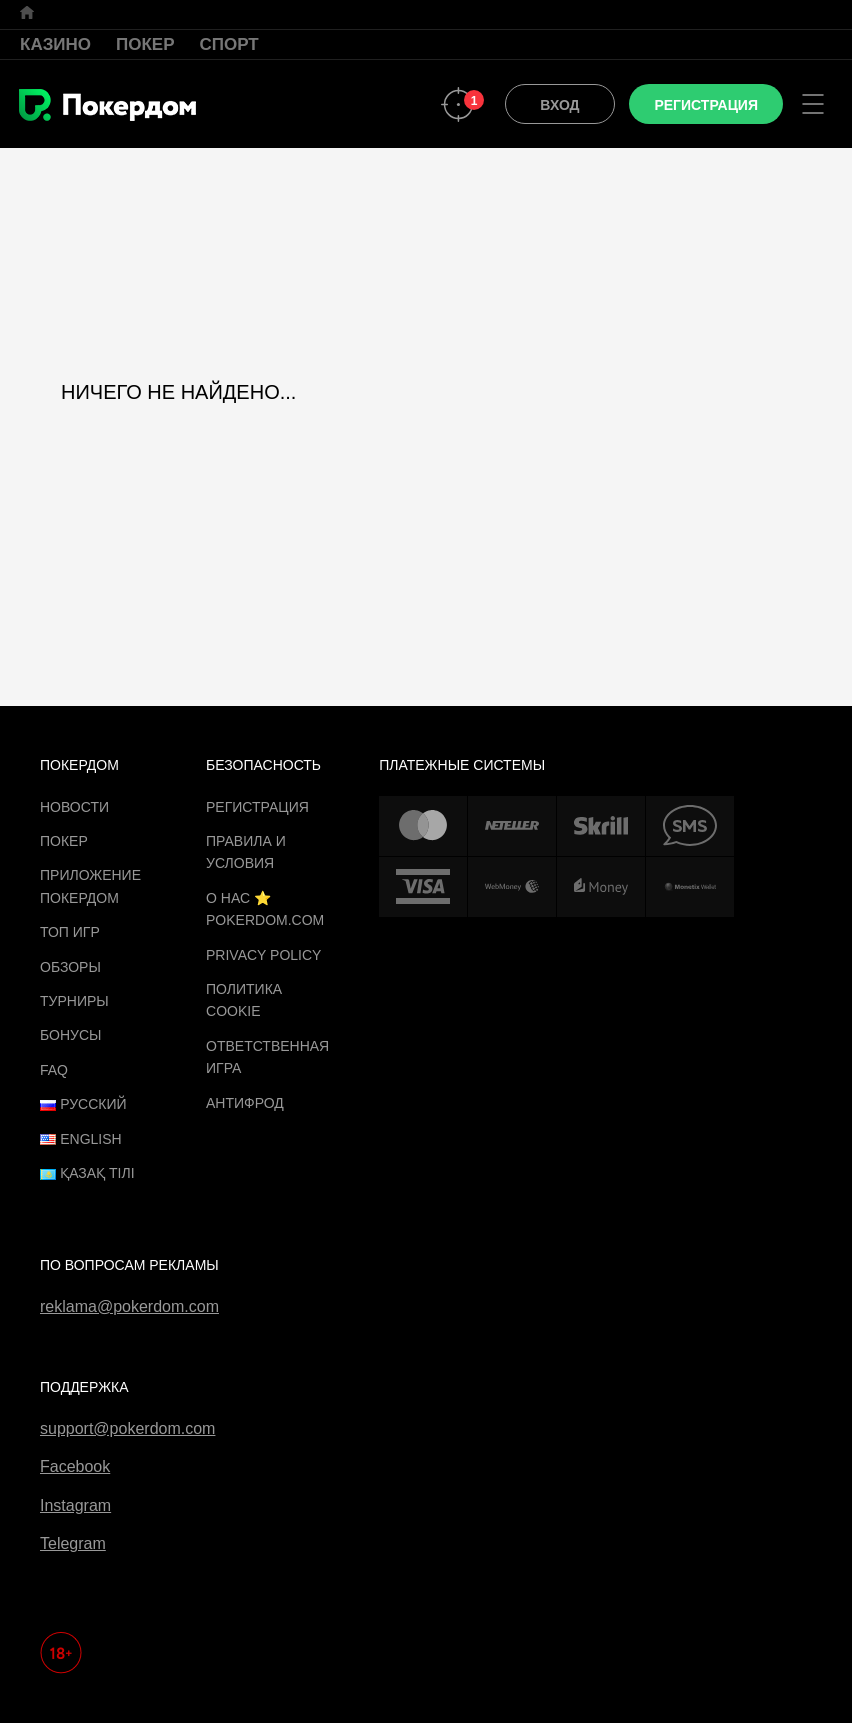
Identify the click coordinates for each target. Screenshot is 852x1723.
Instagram (75, 1505)
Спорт (229, 44)
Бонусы (70, 1035)
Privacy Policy (263, 955)
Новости (74, 807)
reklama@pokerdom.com (129, 1306)
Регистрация (257, 807)
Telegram (73, 1543)
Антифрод (245, 1103)
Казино (55, 44)
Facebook (75, 1466)
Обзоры (70, 967)
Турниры (74, 1001)
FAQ (54, 1070)
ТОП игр (70, 932)
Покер (145, 44)
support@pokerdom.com (127, 1428)
